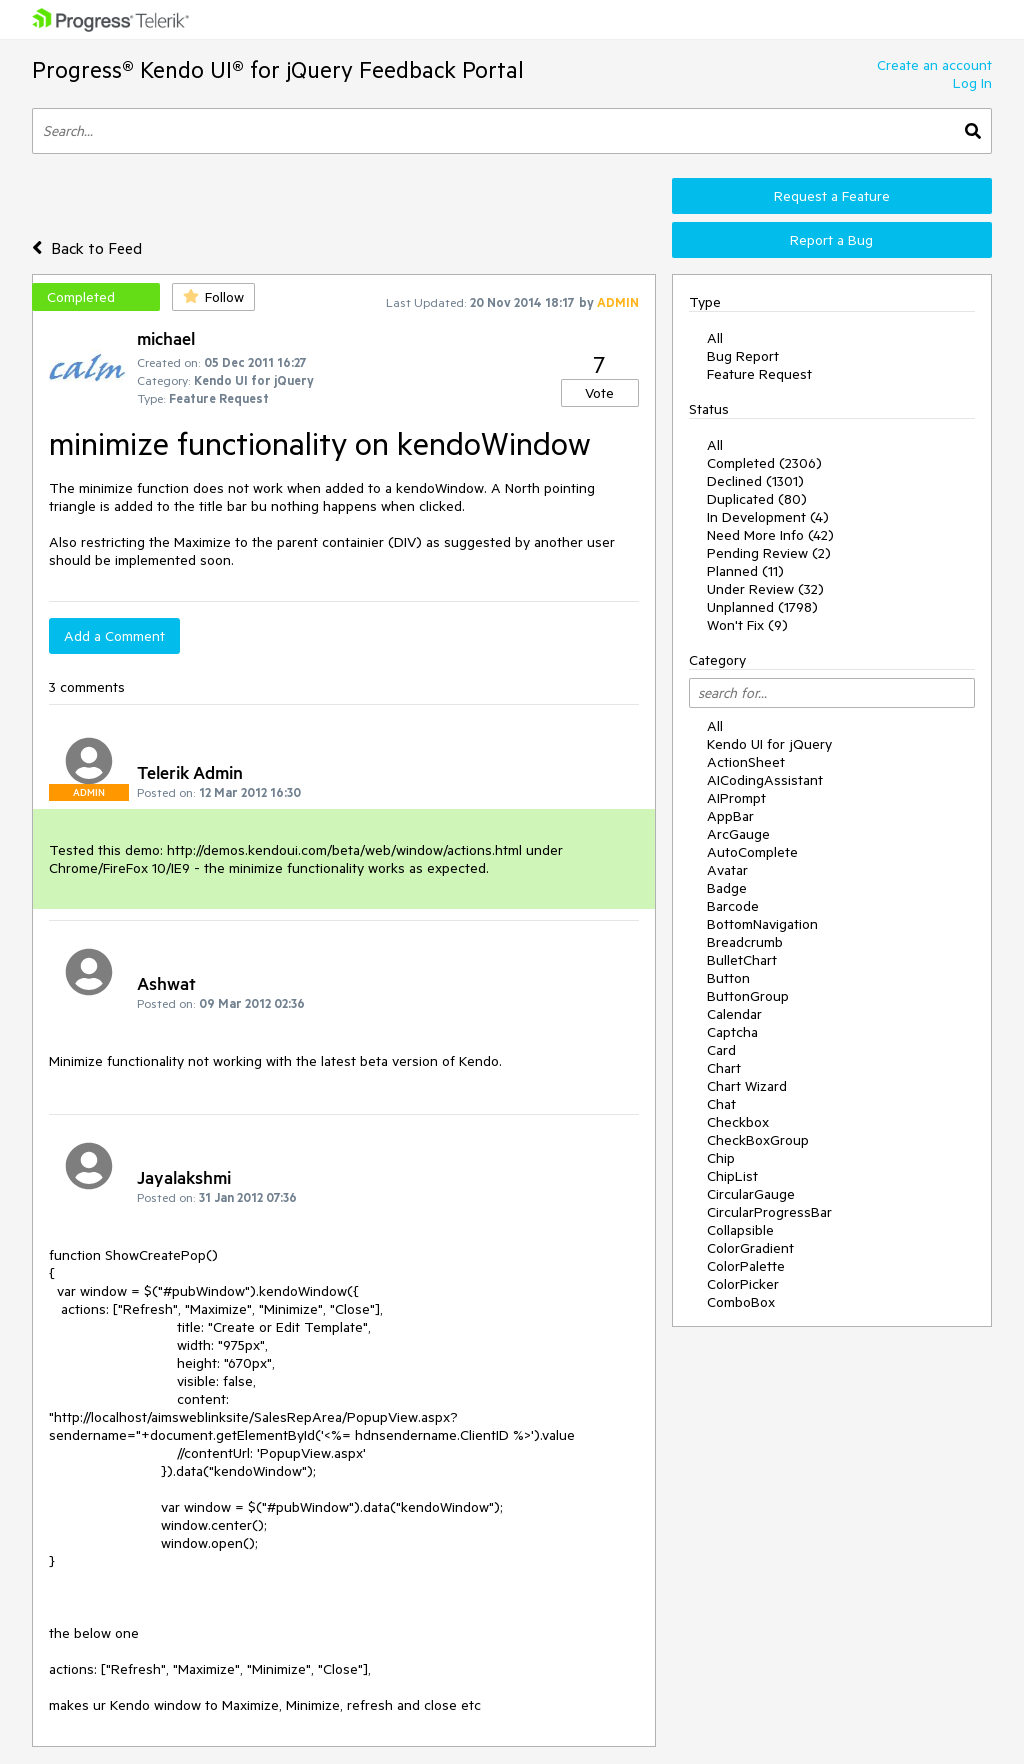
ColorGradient (750, 1248)
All (715, 338)
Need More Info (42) (770, 535)
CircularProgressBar (769, 1212)
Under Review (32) (765, 589)
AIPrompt (736, 798)
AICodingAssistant (765, 780)
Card (721, 1050)
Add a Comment (114, 636)
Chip (721, 1158)
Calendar (734, 1014)
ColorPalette (746, 1266)
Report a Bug (831, 240)
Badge (727, 888)
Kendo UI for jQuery (769, 744)
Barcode (733, 906)
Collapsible (740, 1230)
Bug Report (743, 356)
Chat (721, 1104)
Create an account (934, 65)
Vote (599, 393)
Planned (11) (745, 571)
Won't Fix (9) (747, 625)
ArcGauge (738, 834)
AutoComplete (752, 852)
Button (728, 978)
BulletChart (742, 960)
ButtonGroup (748, 996)
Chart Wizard (747, 1086)
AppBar (730, 816)
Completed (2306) (764, 463)
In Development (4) (768, 517)
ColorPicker (743, 1284)
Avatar (727, 870)
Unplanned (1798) (762, 607)
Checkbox (738, 1122)
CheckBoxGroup (758, 1140)
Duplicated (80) (757, 499)
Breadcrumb (745, 942)
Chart (724, 1068)
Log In (972, 83)
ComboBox (741, 1302)
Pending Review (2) (769, 553)
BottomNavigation (762, 924)
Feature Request (759, 374)
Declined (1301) (755, 481)
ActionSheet (746, 762)
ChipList (732, 1176)
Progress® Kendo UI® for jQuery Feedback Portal (278, 69)
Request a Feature (832, 196)
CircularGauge (751, 1194)
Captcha (732, 1032)
